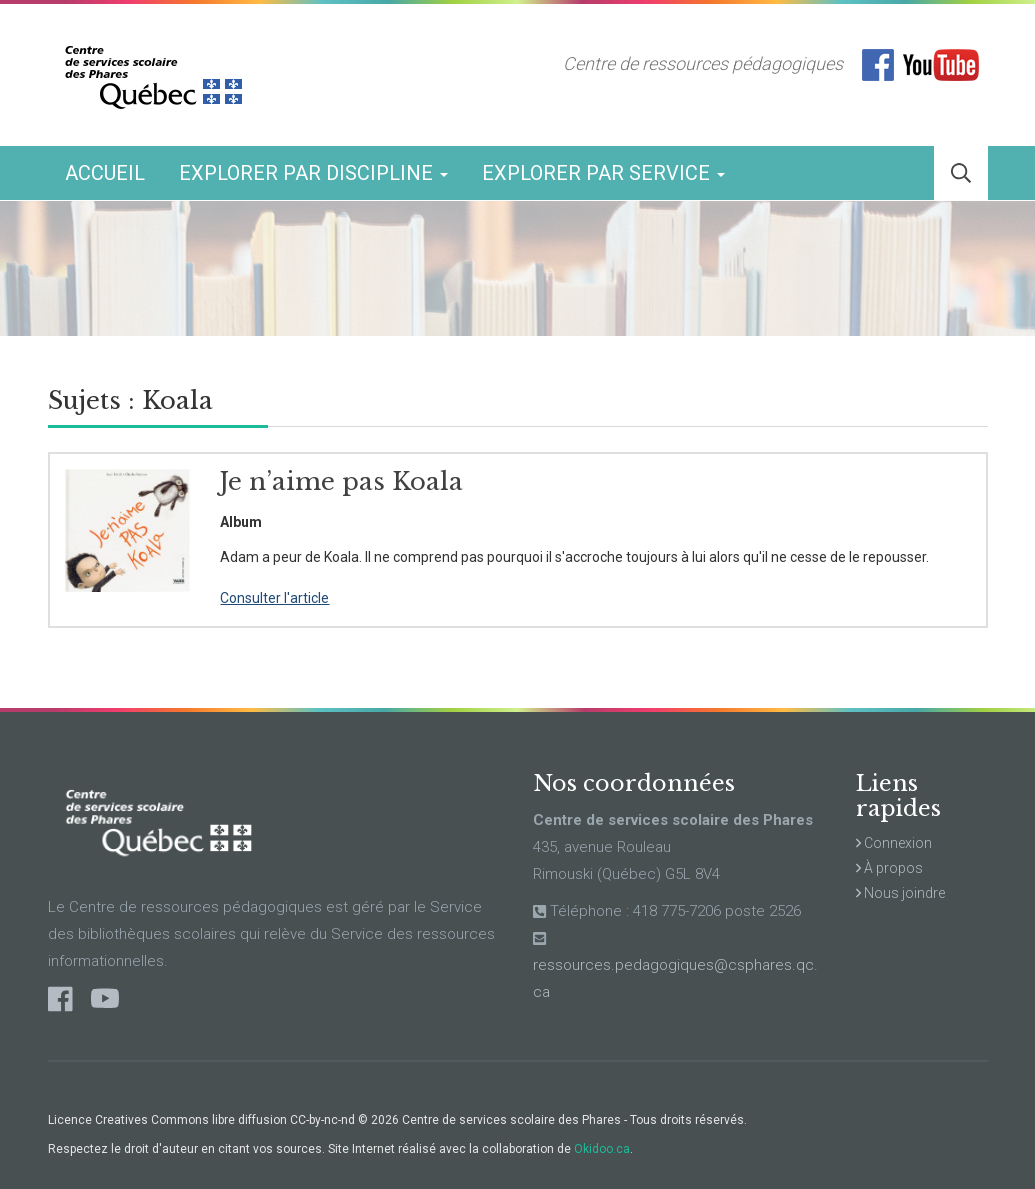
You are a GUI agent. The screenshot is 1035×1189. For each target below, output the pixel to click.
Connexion (894, 843)
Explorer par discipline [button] (313, 173)
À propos (889, 868)
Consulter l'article (274, 598)
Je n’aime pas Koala (341, 481)
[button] (961, 173)
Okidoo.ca (602, 1149)
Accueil (105, 173)
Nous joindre (900, 893)
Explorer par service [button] (603, 173)
